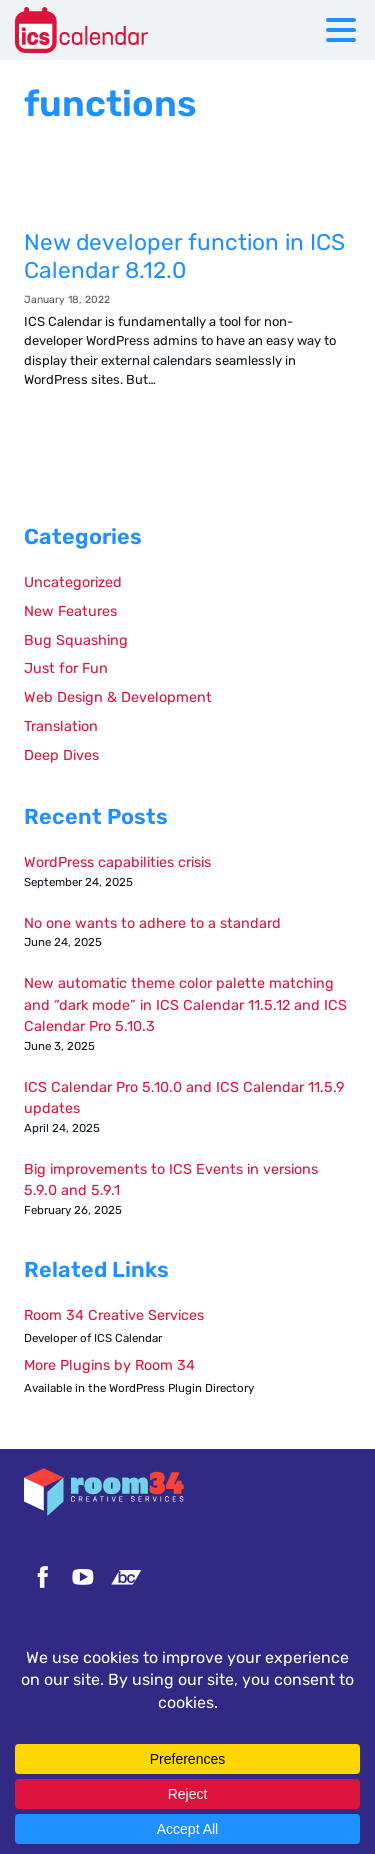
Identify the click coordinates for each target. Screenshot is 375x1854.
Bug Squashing (76, 640)
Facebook (40, 1577)
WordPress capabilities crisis (117, 862)
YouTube (83, 1577)
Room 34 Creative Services (114, 1315)
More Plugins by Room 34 (109, 1365)
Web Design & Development (118, 697)
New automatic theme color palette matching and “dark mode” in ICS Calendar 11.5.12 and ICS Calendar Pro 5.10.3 (185, 1005)
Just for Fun (66, 668)
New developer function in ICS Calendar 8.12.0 (187, 319)
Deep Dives (61, 755)
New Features (70, 611)
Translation (61, 726)
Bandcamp (126, 1577)
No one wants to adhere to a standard (152, 923)
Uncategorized (73, 582)
